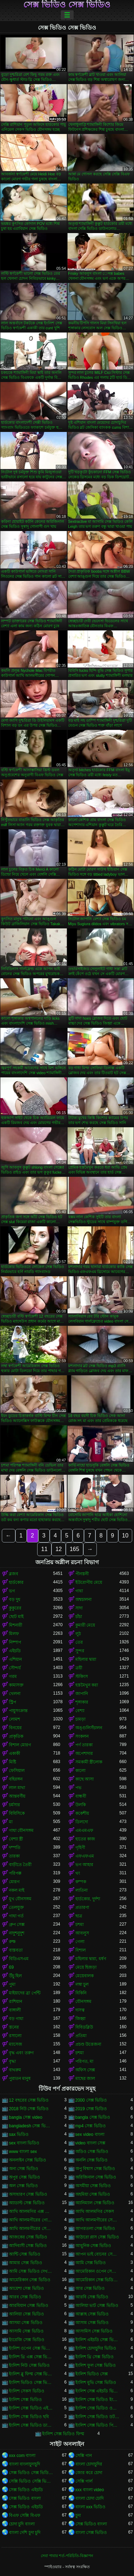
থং (77, 1873)
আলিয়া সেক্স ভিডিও (26, 2314)
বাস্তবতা (16, 1950)
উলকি (80, 1804)
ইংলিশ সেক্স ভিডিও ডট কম (97, 2416)
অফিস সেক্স (85, 2069)
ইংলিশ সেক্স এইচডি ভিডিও (97, 2391)
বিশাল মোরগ (20, 1744)
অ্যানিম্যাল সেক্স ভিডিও (95, 2202)
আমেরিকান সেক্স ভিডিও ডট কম (97, 2279)
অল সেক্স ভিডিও (23, 2185)
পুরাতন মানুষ (20, 2078)
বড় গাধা (16, 2018)
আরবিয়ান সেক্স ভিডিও (28, 2305)
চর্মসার (14, 1804)
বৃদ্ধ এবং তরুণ (21, 2052)
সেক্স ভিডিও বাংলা (25, 2498)
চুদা (78, 2515)
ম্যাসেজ (15, 2044)
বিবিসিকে (17, 1813)
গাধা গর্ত (16, 1915)
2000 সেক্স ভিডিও (91, 2100)
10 (125, 1535)
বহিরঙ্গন (16, 1779)
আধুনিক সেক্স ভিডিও (93, 2245)
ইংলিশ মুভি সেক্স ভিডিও (95, 2382)
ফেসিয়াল (17, 1770)
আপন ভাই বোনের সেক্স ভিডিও (97, 2254)
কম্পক (80, 1881)
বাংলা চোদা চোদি (89, 2498)
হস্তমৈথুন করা (86, 1685)
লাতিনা (81, 1890)
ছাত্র (78, 1915)
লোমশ (14, 1719)
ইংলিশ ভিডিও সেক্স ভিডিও (31, 2382)
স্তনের (14, 2027)
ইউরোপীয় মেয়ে (88, 1582)
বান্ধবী (80, 1796)
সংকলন (82, 1736)
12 (58, 1549)
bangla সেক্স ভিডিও (92, 2117)
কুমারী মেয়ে (85, 1625)
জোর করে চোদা (89, 2472)
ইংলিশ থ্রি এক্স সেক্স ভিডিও (31, 2356)
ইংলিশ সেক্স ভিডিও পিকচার (97, 2425)
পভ (78, 1787)
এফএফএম (84, 1856)
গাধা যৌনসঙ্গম (21, 1830)
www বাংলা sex (23, 2151)
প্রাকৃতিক (16, 1736)
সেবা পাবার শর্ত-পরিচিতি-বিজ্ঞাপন (67, 2556)
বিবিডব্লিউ (84, 2027)
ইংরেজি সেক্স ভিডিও (26, 2339)
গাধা (79, 1590)
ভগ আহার (84, 1864)
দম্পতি (14, 1847)
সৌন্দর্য (15, 1667)
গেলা (79, 1941)
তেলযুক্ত (16, 1907)
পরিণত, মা (84, 2061)
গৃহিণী (80, 1847)
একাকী (14, 1753)
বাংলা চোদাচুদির (88, 2464)
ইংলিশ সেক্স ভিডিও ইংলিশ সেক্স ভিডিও (97, 2399)
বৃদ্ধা (12, 2061)
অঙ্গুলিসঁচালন (88, 1727)
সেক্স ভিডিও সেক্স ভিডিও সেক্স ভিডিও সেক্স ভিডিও (31, 2472)
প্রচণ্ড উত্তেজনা (88, 2044)
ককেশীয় (82, 1813)
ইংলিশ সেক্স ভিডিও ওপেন (97, 2408)
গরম (13, 1676)
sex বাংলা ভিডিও (24, 2142)
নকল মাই (16, 1890)
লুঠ (78, 1633)
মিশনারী (15, 1625)
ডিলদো (81, 1821)
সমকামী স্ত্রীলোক (88, 1762)
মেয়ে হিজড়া (85, 1967)
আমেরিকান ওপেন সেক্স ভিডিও (97, 2271)
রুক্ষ (12, 1941)
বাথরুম (15, 2069)
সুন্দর (79, 1650)
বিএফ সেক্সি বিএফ (24, 2515)
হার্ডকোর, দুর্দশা (87, 1898)
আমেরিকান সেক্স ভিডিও (29, 2279)
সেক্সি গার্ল (84, 2481)
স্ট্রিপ (12, 1702)
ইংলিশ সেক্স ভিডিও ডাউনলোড (31, 2425)
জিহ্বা (80, 2018)
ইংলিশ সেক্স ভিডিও (25, 2399)
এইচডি (15, 1650)
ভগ (12, 1590)
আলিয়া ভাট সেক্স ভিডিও (96, 2305)
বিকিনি (80, 1992)
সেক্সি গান (83, 2455)
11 (44, 1549)
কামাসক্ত (16, 1685)
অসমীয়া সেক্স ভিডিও (93, 2185)
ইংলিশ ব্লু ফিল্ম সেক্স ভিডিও (31, 2373)
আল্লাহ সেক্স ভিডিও (92, 2314)
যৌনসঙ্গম (83, 2001)
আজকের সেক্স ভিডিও (28, 2237)
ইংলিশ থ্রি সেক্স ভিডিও (94, 2356)
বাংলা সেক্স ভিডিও (91, 2532)
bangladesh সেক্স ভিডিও (31, 2125)
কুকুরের (15, 1608)
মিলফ (14, 1633)
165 (74, 1549)
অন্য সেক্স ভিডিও (23, 2168)
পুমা (12, 1984)
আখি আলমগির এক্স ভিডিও (31, 2211)
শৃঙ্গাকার (81, 1702)
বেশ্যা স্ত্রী (16, 1838)
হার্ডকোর (16, 1582)
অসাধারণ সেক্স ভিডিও (28, 2194)
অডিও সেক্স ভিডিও (92, 2151)
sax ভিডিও (19, 2134)
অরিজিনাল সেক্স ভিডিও (95, 2177)
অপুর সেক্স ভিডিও (24, 2177)
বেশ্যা (79, 1710)
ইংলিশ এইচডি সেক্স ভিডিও (97, 2339)
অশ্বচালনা (83, 1599)
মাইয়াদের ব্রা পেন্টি (24, 1992)
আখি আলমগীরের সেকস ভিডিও (97, 2219)
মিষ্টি (12, 1762)
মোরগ (14, 1881)
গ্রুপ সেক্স (17, 1924)
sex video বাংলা (89, 2134)
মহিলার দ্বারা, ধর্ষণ (90, 1958)
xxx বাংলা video (89, 2489)
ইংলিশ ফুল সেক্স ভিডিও (95, 2365)
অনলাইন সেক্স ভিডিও (27, 2160)
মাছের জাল (85, 2078)
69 (11, 1967)
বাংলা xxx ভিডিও (90, 2506)
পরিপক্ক (15, 1873)
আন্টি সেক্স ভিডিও (24, 2254)
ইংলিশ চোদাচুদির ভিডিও (95, 2348)
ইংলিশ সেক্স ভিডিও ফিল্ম (63, 2433)
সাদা (79, 1608)
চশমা (79, 1924)
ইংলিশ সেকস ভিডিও (26, 2391)
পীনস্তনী (82, 1573)
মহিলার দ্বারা (85, 1659)
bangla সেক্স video (25, 2117)
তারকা (14, 1856)
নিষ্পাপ (15, 1642)
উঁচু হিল (15, 1975)
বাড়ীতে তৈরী (20, 1864)
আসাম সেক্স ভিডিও (92, 2322)
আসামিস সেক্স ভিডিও (94, 2331)
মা (11, 1821)
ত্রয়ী (78, 1667)
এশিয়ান (15, 1659)
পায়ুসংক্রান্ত (18, 1710)
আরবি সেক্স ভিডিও (92, 2296)
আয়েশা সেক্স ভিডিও (26, 2288)
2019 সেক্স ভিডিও (91, 2108)
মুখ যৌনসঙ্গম (20, 1898)
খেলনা (14, 1693)
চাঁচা (78, 1616)
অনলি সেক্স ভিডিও (91, 2160)
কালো (80, 1770)
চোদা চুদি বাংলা (22, 2523)
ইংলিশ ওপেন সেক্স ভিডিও (31, 2348)
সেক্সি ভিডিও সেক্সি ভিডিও (31, 2481)
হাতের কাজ (85, 1838)
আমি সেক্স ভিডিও (90, 2262)
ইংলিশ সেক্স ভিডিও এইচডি (31, 2408)
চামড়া (80, 1719)
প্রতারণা (82, 1907)
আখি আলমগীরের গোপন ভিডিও (31, 2219)
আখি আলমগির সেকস (94, 2211)
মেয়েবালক (84, 1975)
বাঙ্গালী (15, 2010)
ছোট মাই (16, 1616)
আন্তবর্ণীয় (17, 1796)
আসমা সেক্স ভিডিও (26, 2322)
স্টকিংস (81, 1676)
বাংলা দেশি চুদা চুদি (24, 2532)
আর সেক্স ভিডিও (90, 2288)
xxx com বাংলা (22, 2455)
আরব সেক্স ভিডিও (25, 2296)
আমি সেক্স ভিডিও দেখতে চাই (31, 2271)
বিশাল (80, 1950)
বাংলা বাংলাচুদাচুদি (24, 2464)
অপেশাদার (84, 1753)
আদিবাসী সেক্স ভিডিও (28, 2245)
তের (79, 1642)
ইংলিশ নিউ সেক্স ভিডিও (29, 2365)
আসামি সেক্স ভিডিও (26, 2331)
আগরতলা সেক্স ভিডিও (95, 2228)
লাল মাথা (17, 1787)
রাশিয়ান (15, 2001)
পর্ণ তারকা (84, 1744)
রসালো (15, 2035)
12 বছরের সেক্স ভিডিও (29, 2100)
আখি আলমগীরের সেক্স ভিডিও (31, 2228)
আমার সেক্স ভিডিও (25, 2262)
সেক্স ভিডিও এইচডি (26, 2489)
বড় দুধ (14, 1599)
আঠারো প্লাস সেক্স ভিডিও (97, 2237)
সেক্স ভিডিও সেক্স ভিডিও (66, 4)
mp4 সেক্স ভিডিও (90, 2125)
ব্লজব (13, 1573)
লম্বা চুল (82, 1984)
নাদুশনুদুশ (16, 1933)
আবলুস (82, 1933)
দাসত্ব (80, 2010)
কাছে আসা (84, 1779)
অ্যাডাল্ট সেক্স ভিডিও (27, 2202)
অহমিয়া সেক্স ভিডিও (92, 2194)
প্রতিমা (80, 2035)
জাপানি (81, 1693)
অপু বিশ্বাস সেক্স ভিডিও (95, 2168)
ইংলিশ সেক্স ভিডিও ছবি (29, 2416)
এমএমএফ (84, 1830)
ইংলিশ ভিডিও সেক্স (91, 2373)
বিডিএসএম (19, 1958)
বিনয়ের (15, 1727)
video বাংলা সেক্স (90, 2142)
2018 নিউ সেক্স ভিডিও (29, 2108)
